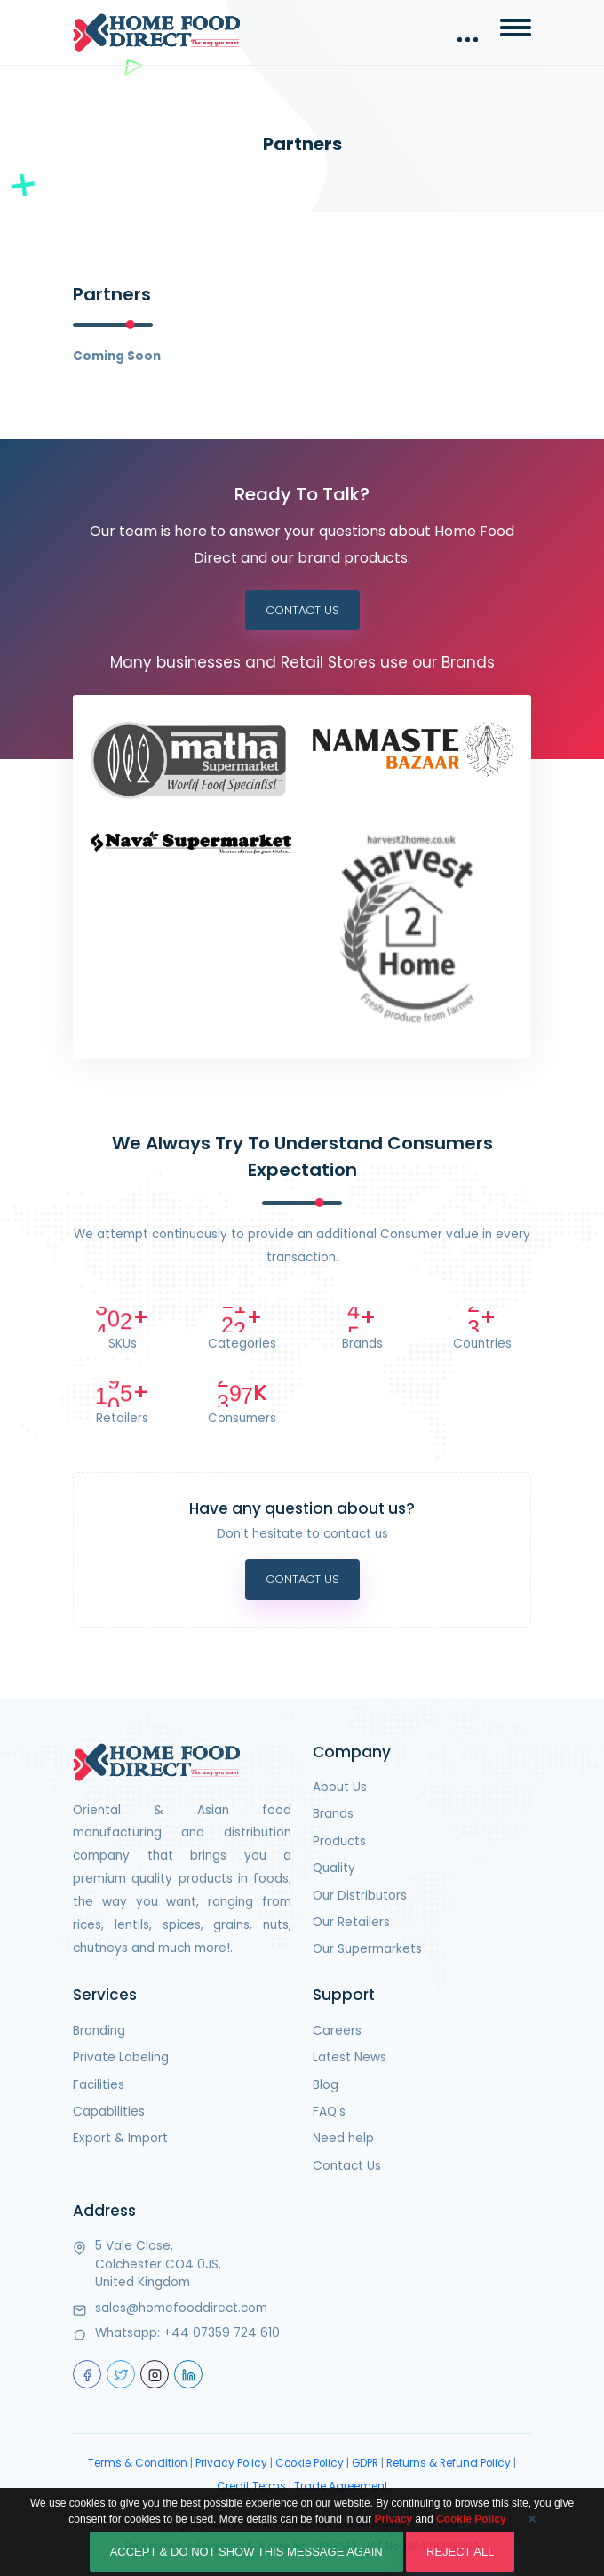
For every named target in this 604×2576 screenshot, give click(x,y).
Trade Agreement (341, 2486)
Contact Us (302, 610)
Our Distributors (360, 1895)
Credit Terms (251, 2486)
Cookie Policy (309, 2463)
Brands (333, 1813)
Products (339, 1841)
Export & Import (120, 2138)
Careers (337, 2030)
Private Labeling (121, 2057)
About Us (340, 1787)
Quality (334, 1868)
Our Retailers (351, 1922)
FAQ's (329, 2111)
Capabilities (109, 2111)
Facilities (98, 2084)
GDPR (365, 2463)
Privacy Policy (231, 2463)
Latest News (349, 2057)
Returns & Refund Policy (448, 2463)
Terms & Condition (137, 2463)
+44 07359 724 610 (221, 2332)
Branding (99, 2030)
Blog (325, 2084)
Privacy (394, 2537)
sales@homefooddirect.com (181, 2308)
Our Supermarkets (367, 1948)
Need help (343, 2138)
